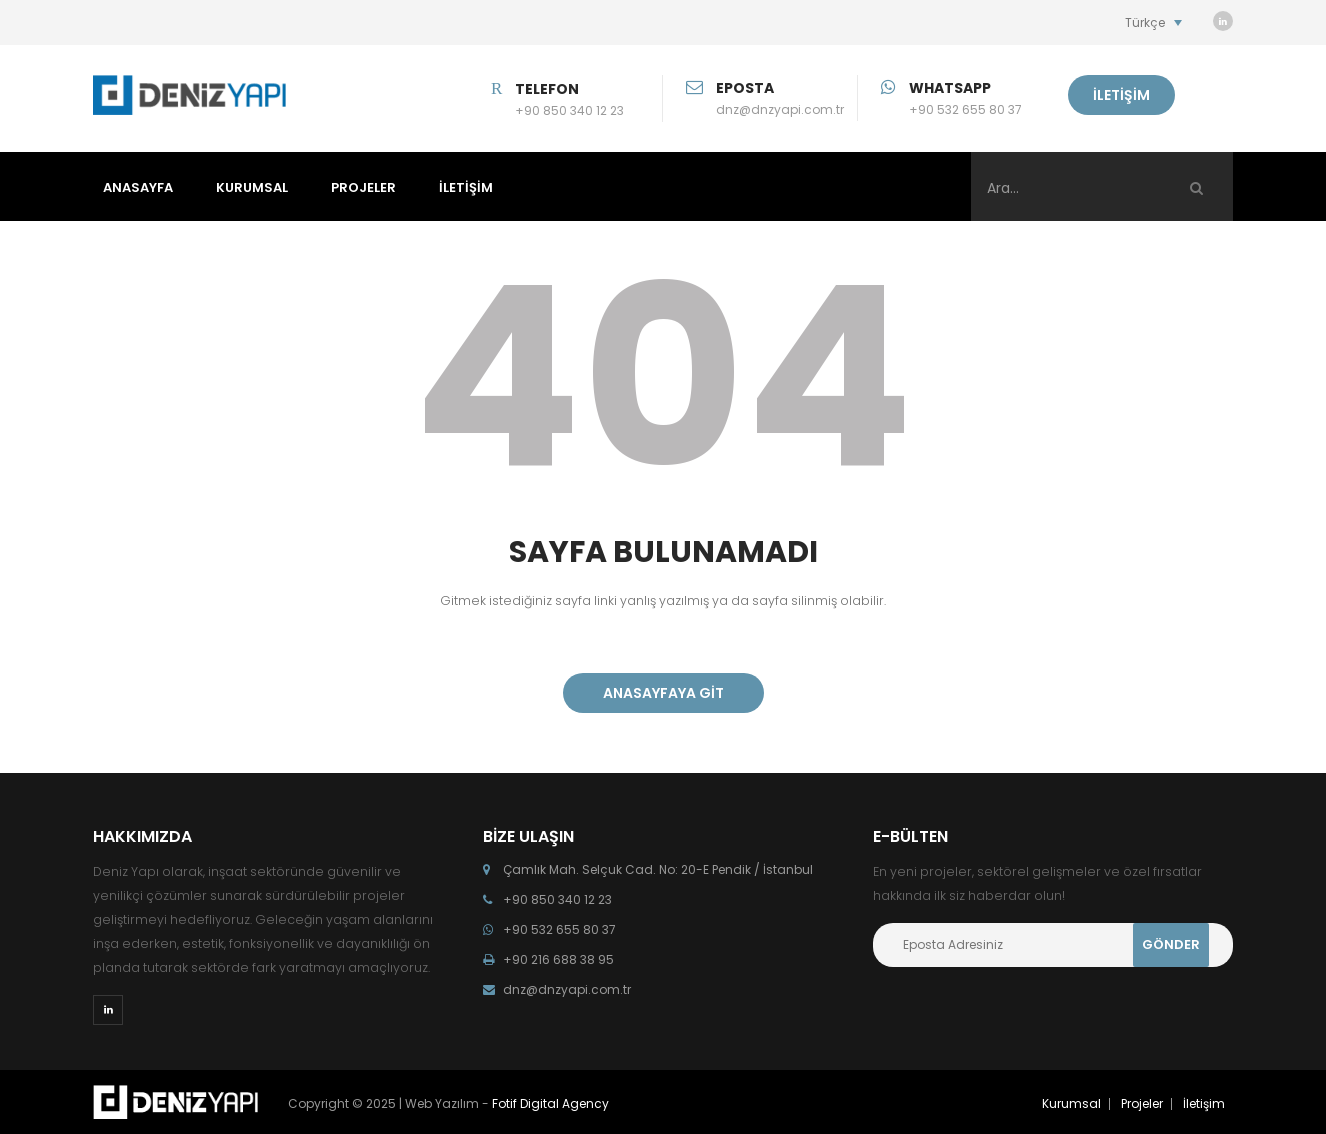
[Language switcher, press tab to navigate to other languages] (1153, 22)
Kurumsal (1071, 1103)
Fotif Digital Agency (550, 1103)
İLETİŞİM (1121, 95)
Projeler (1142, 1103)
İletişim (1204, 1103)
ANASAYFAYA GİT (663, 693)
